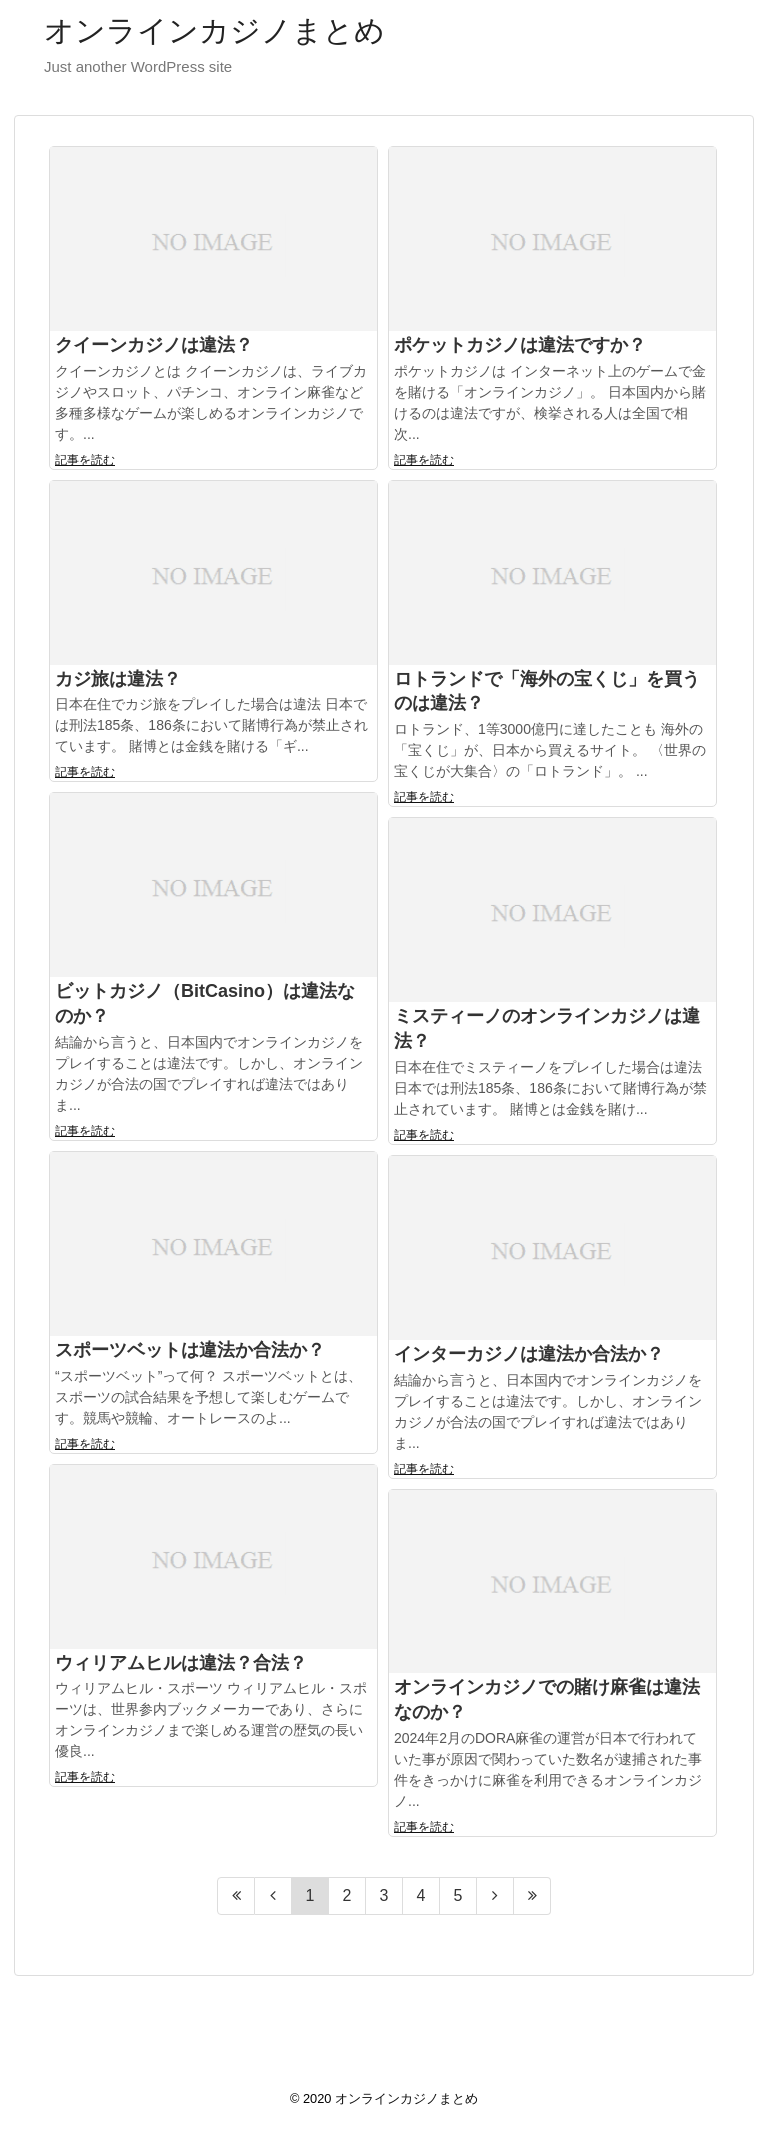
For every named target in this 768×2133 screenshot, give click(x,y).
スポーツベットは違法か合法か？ (190, 1350)
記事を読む (85, 460)
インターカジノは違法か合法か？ (529, 1354)
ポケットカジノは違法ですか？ (520, 345)
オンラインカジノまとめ (214, 30)
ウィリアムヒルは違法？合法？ (181, 1663)
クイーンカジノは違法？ (154, 345)
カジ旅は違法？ (118, 679)
